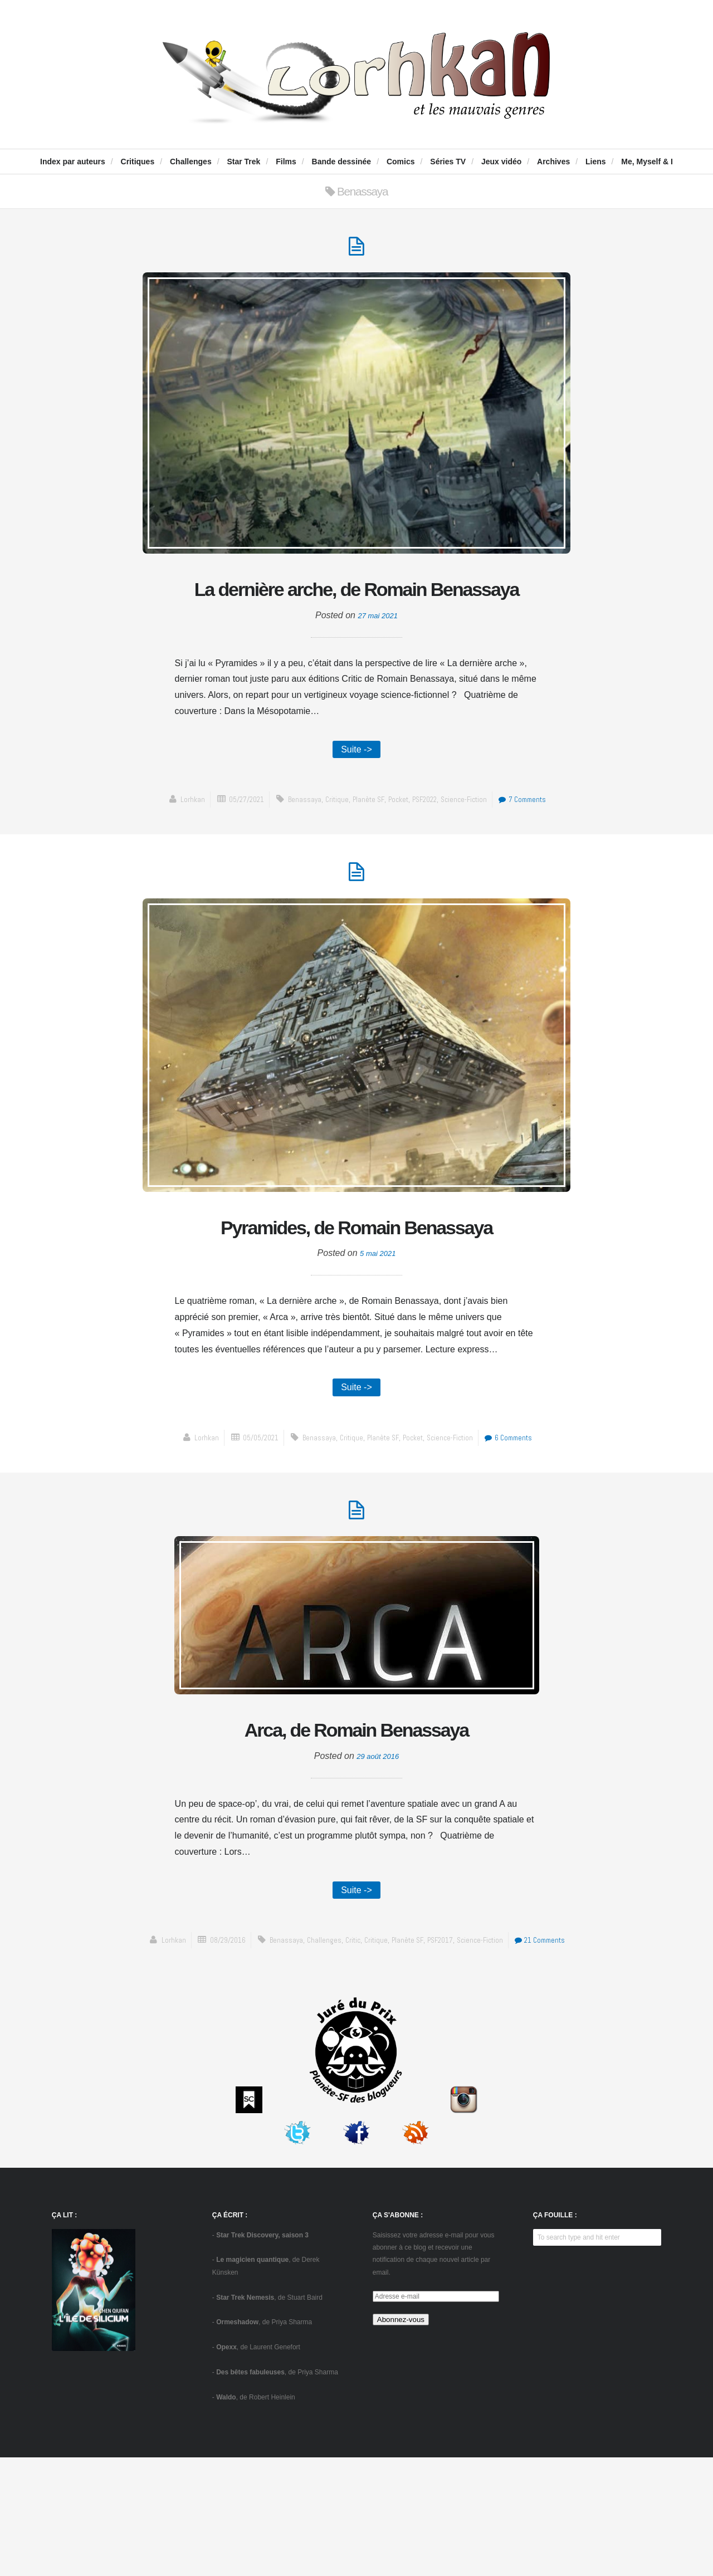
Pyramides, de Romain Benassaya (356, 1295)
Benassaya (295, 844)
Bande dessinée (342, 161)
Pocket (396, 844)
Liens (595, 161)
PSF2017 (475, 2042)
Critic (380, 2042)
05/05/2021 (250, 1528)
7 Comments (537, 844)
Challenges (191, 161)
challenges (349, 2042)
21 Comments (359, 2058)
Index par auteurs (72, 161)
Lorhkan (174, 844)
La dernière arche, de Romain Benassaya (356, 611)
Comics (401, 161)
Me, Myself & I (647, 161)
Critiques (138, 161)
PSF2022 (427, 844)
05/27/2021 (232, 844)
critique (330, 844)
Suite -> (356, 793)
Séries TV (448, 161)
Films (286, 161)
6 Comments (520, 1528)
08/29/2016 (245, 2042)
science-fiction (473, 844)
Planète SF (364, 844)
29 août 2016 (378, 1855)
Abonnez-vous (400, 2438)
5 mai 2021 (378, 1341)
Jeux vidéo (501, 161)
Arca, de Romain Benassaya (356, 1825)
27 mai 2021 (377, 657)
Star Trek (243, 161)
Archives (553, 161)
